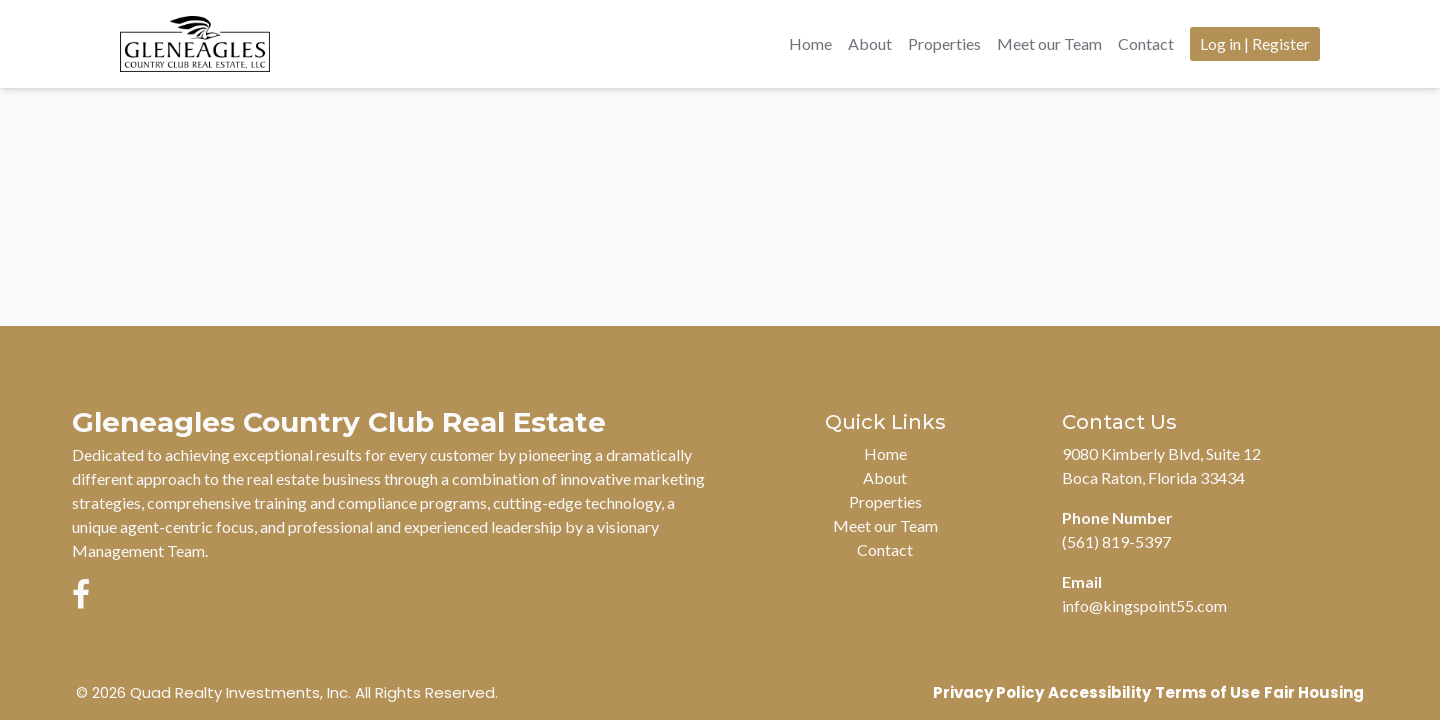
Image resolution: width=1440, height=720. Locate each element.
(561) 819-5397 (1116, 541)
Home (810, 43)
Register (1281, 43)
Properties (944, 43)
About (870, 43)
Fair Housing (1314, 692)
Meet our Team (1049, 43)
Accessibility (1099, 692)
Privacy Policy (988, 692)
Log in (1220, 43)
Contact (1146, 43)
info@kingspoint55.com (1144, 605)
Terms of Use (1207, 692)
